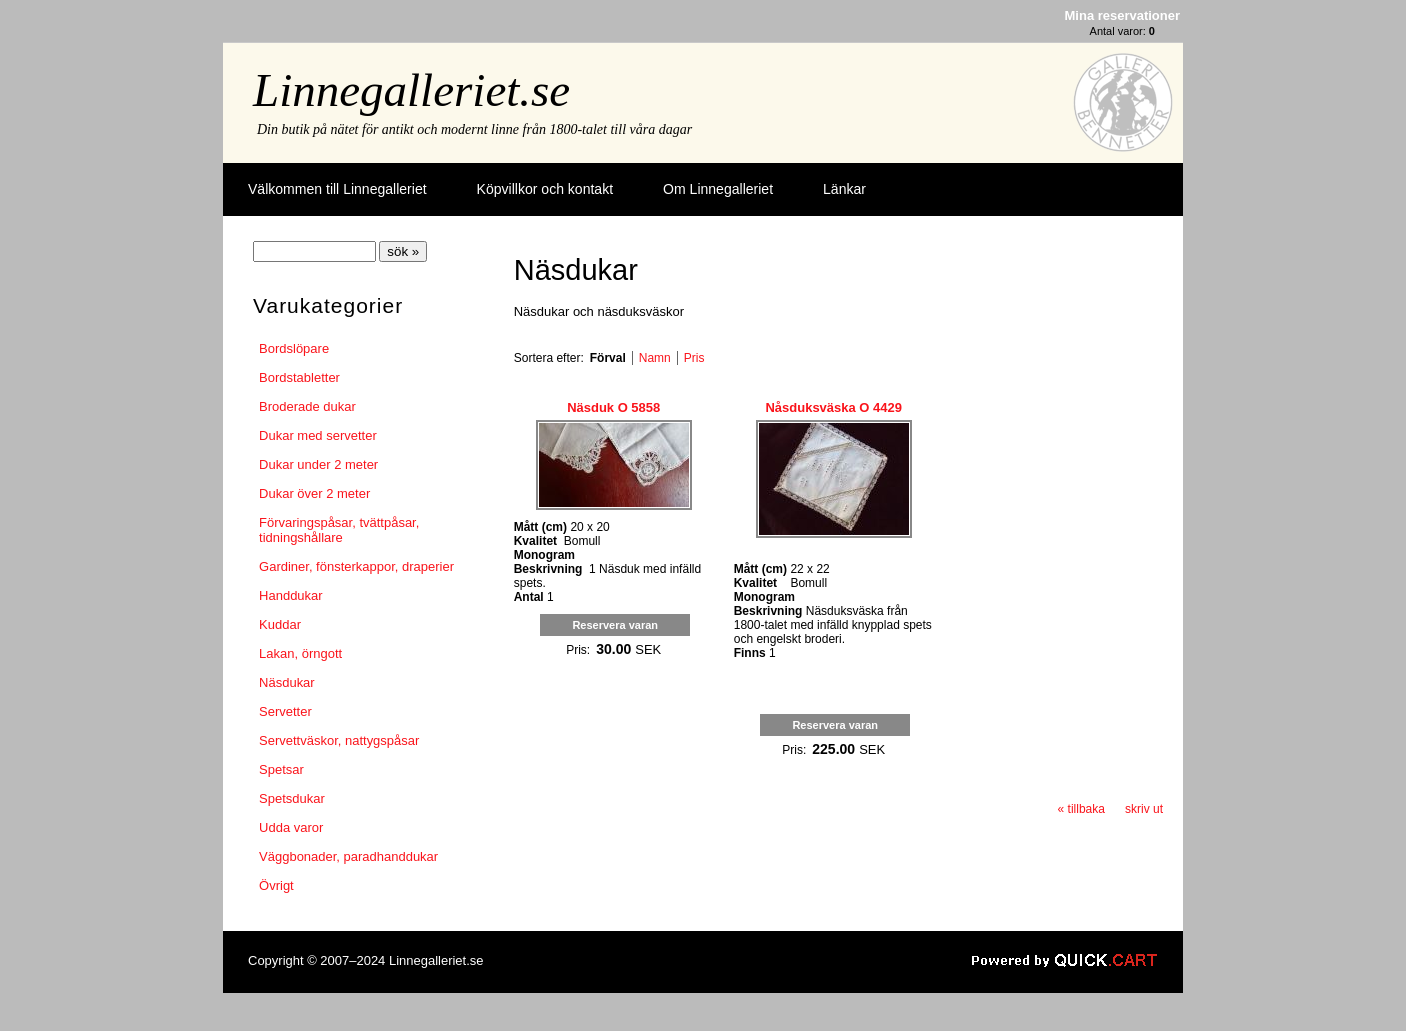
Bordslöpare (294, 348)
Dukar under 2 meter (318, 464)
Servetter (285, 711)
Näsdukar (287, 682)
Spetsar (281, 769)
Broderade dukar (307, 406)
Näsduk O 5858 (613, 407)
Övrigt (276, 885)
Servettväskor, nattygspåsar (339, 740)
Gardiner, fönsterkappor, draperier (356, 566)
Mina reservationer (1122, 15)
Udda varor (291, 827)
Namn (655, 358)
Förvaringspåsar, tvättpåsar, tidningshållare (339, 530)
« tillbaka (1081, 809)
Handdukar (291, 595)
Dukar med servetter (318, 435)
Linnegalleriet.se (411, 90)
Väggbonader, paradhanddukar (348, 856)
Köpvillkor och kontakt (545, 189)
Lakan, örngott (300, 653)
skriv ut (1144, 809)
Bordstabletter (299, 377)
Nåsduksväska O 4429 (833, 407)
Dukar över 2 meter (314, 493)
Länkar (844, 189)
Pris (694, 358)
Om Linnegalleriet (718, 189)
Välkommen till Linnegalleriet (337, 189)
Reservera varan (615, 625)
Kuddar (280, 624)
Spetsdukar (292, 798)
